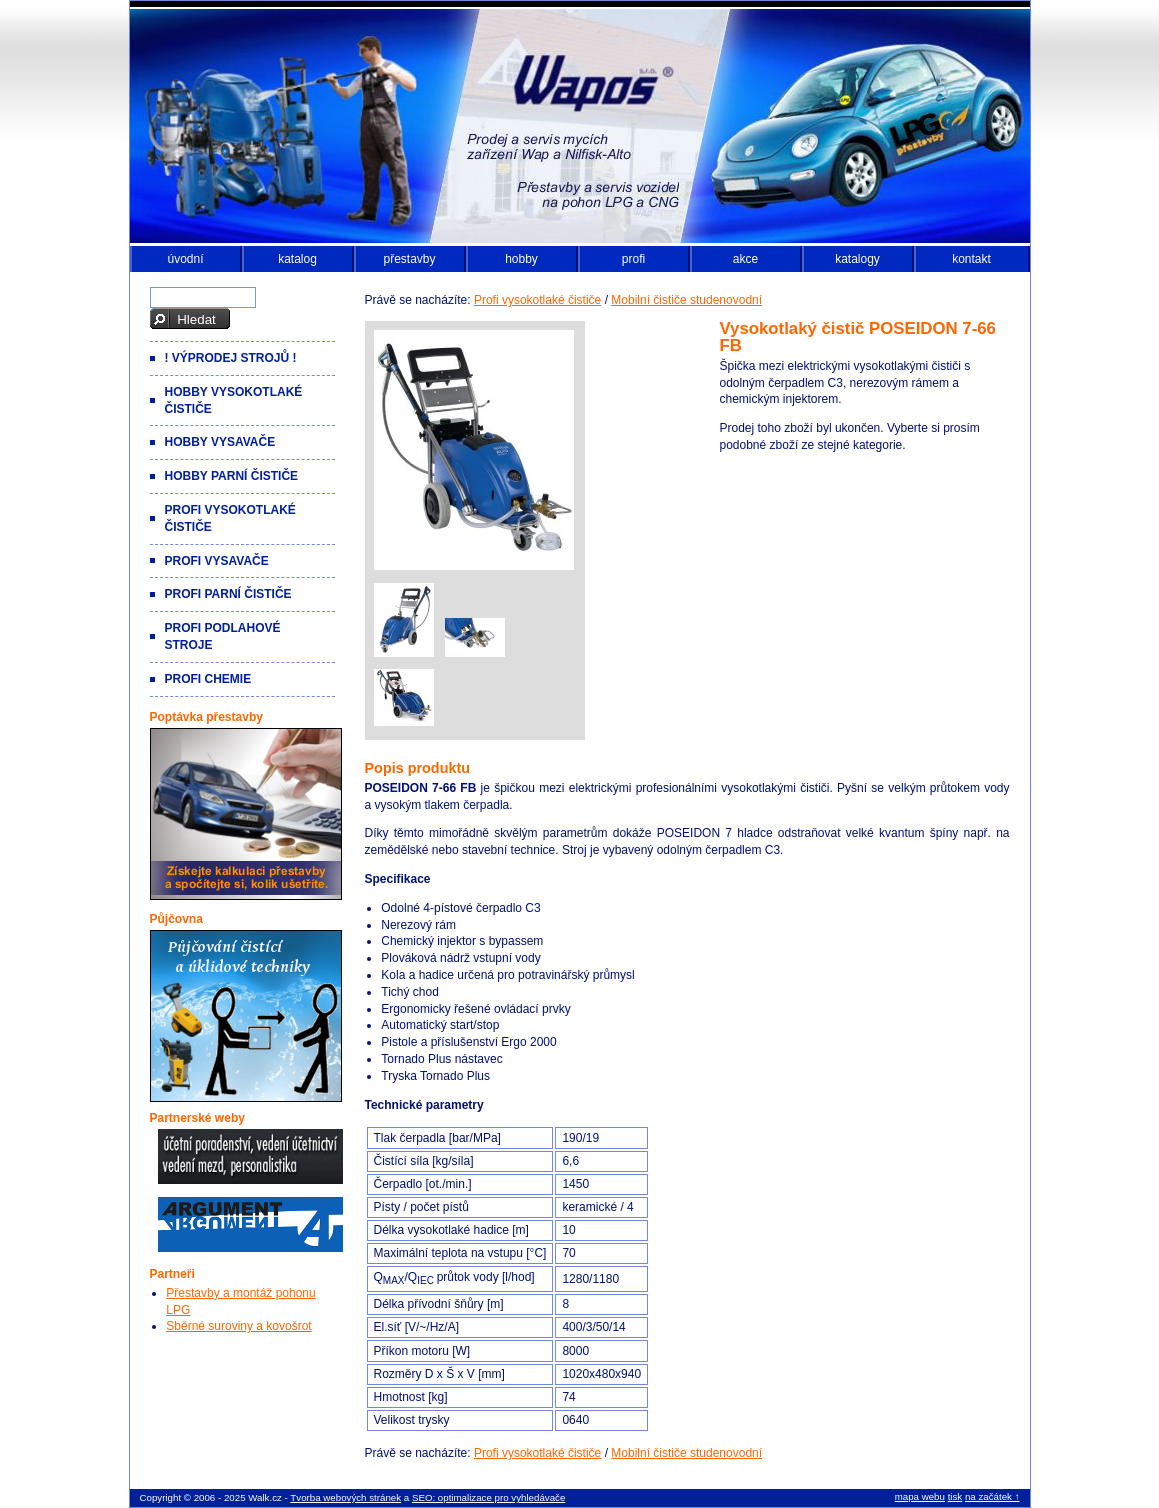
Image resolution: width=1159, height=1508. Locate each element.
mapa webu (920, 1496)
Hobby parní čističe (232, 476)
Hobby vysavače (220, 442)
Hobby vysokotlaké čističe (234, 400)
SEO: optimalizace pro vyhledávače (488, 1497)
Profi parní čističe (228, 594)
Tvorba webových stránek (345, 1497)
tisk (955, 1496)
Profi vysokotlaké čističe (537, 300)
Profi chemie (208, 679)
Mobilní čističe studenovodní (686, 300)
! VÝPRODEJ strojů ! (231, 358)
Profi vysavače (217, 561)
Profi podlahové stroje (223, 636)
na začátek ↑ (992, 1496)
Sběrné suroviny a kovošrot (238, 1326)
